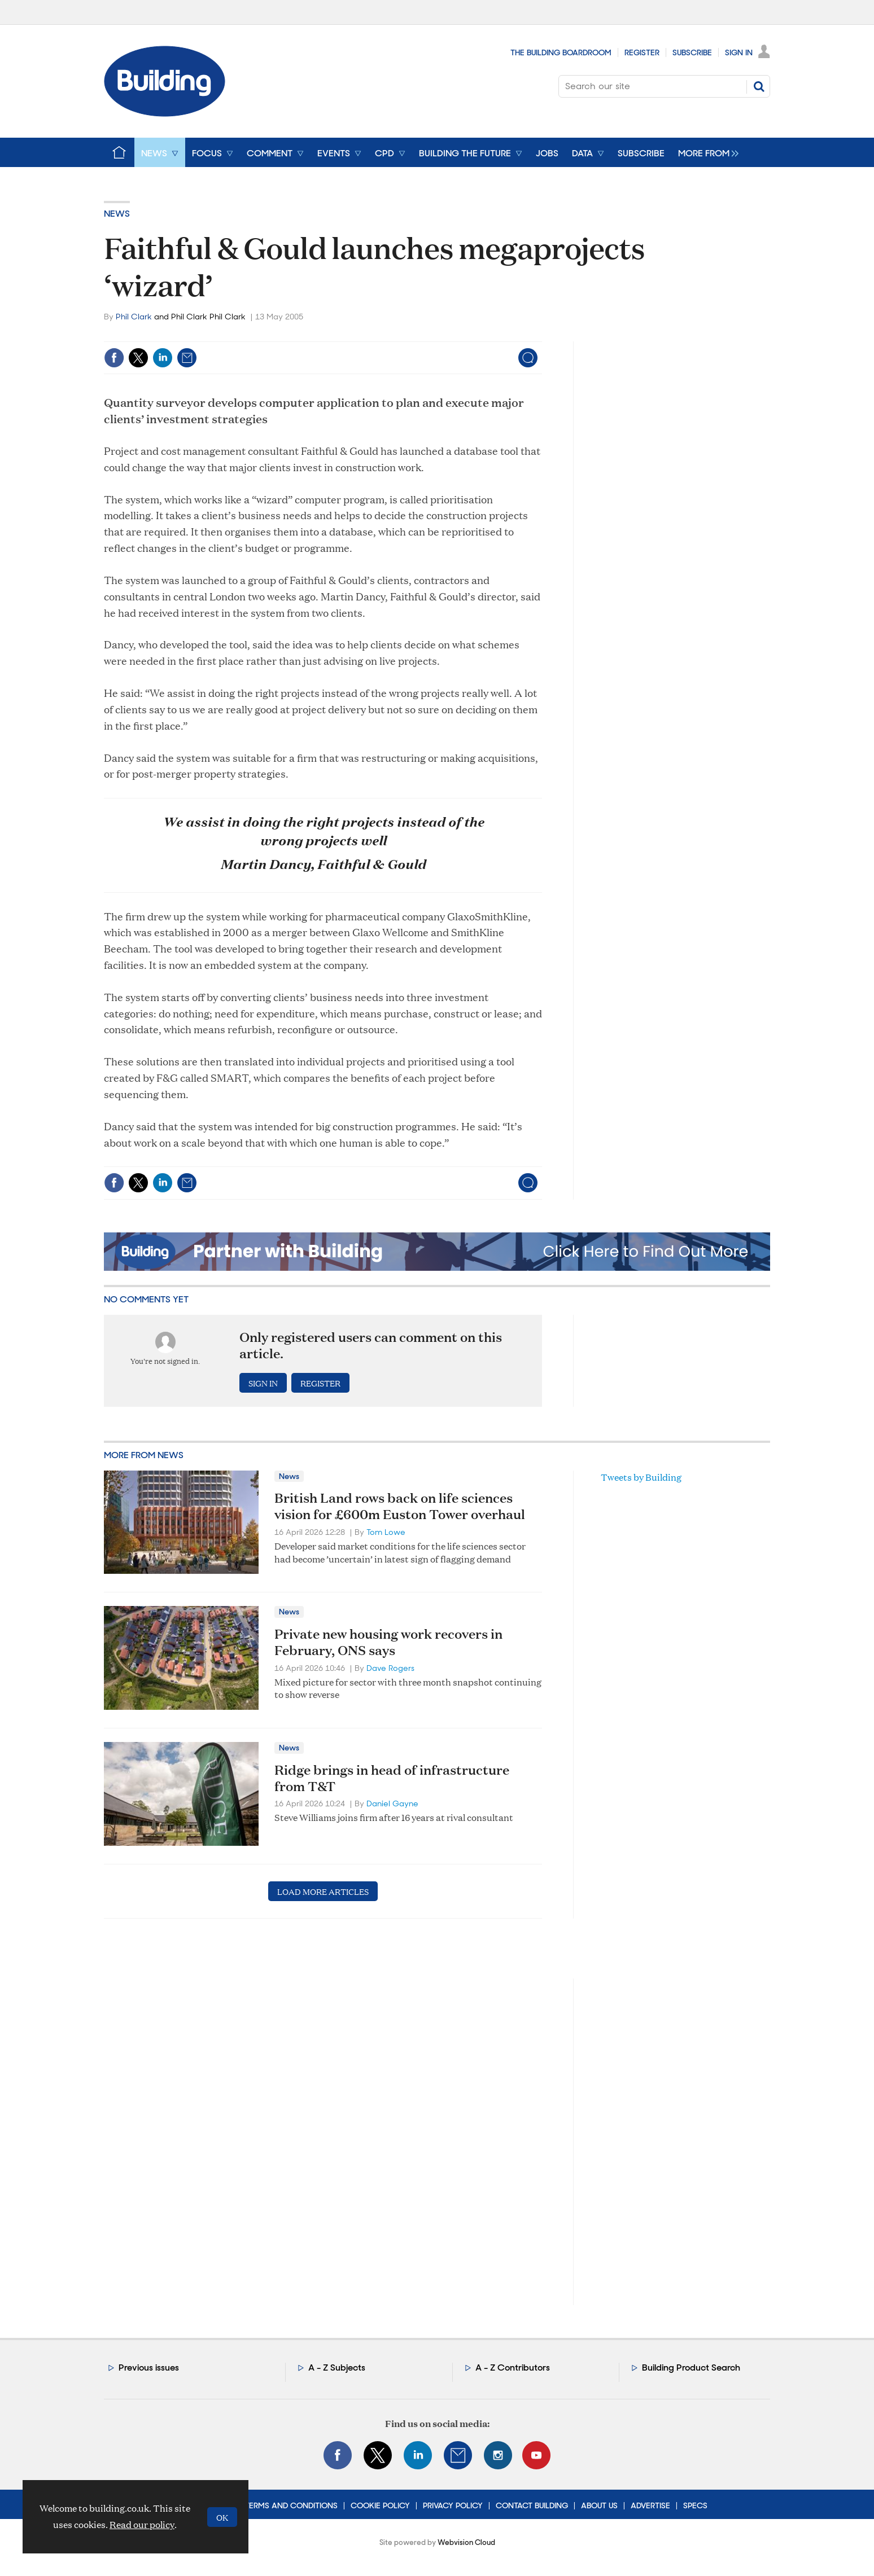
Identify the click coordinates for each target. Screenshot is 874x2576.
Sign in (263, 1383)
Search (759, 86)
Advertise (650, 2505)
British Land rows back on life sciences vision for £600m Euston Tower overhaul (399, 1506)
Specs (695, 2505)
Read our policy (142, 2524)
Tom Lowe (385, 1532)
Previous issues (149, 2367)
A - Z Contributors (512, 2367)
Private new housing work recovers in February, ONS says (388, 1642)
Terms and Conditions (291, 2505)
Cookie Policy (380, 2505)
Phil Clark (134, 316)
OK (222, 2517)
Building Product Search (691, 2367)
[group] (705, 152)
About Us (599, 2505)
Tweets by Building (641, 1477)
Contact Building (532, 2505)
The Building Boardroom (560, 52)
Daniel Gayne (392, 1803)
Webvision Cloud (466, 2542)
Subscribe (692, 52)
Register (641, 52)
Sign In (739, 52)
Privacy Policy (453, 2505)
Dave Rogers (390, 1668)
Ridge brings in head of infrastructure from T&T (391, 1778)
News (117, 214)
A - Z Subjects (336, 2367)
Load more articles (323, 1891)
